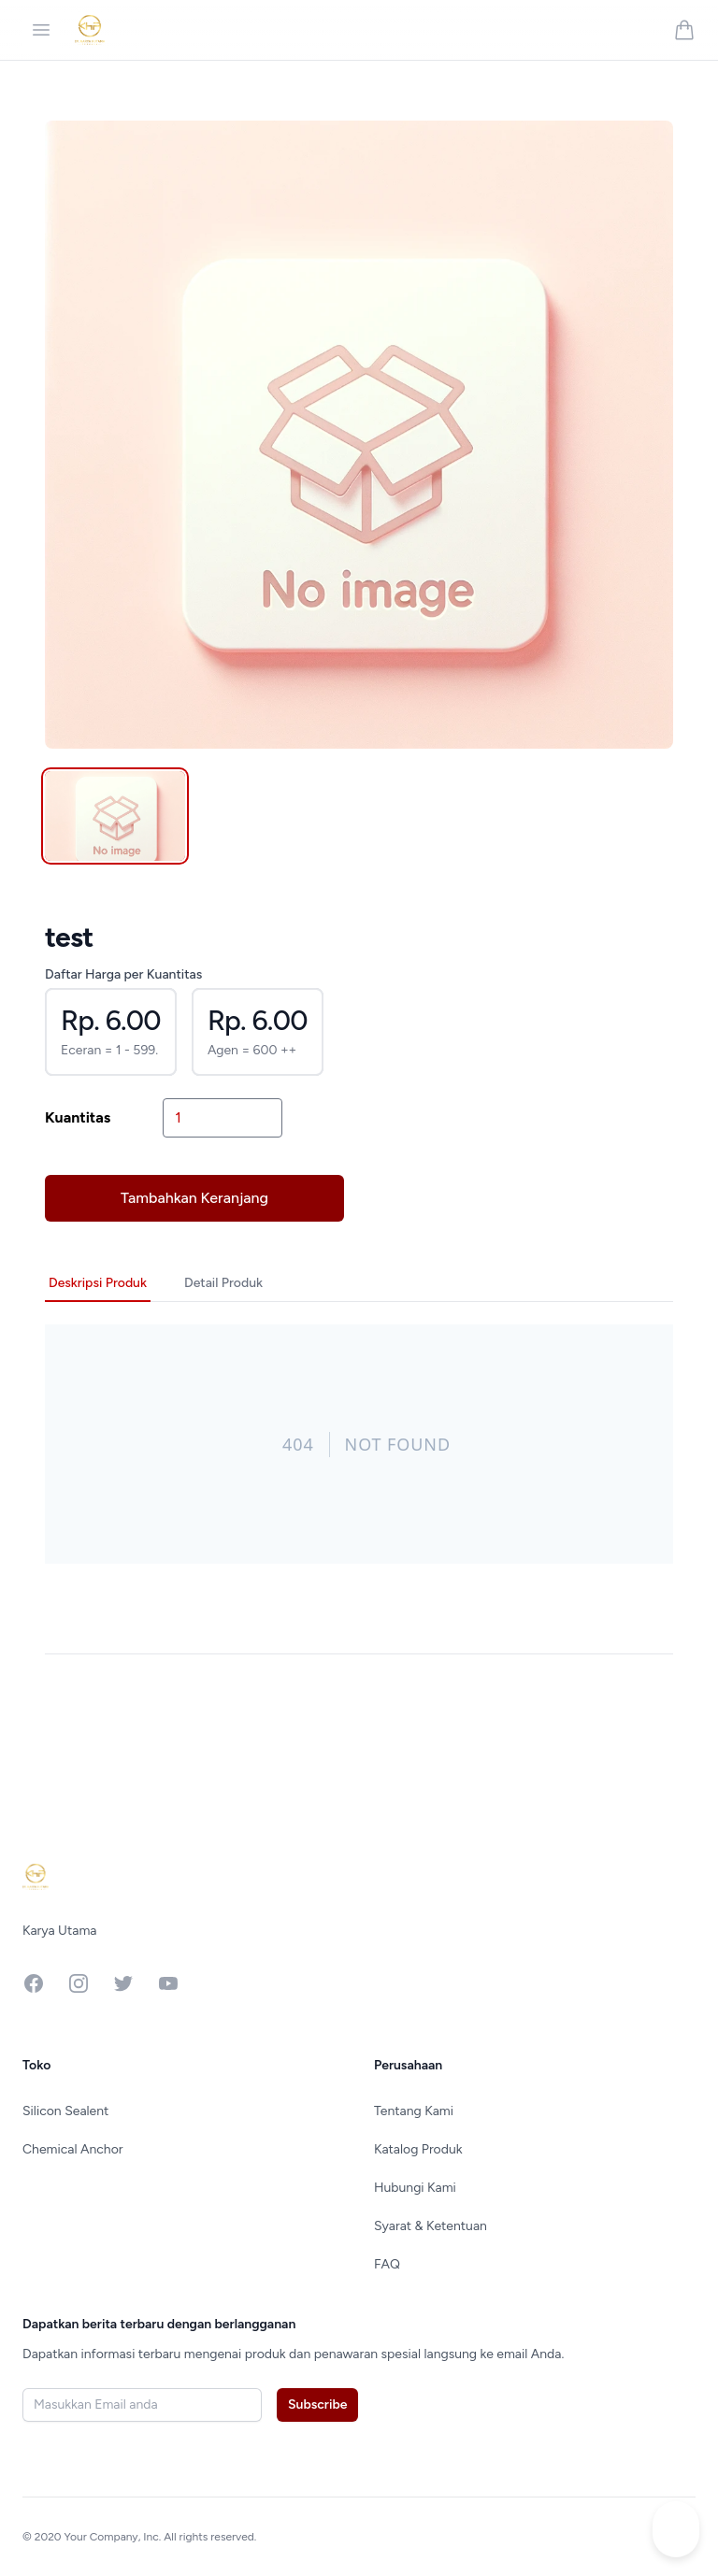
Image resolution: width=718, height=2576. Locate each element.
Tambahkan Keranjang (194, 1198)
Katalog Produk (418, 2149)
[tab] (115, 816)
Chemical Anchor (72, 2149)
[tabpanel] (359, 435)
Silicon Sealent (65, 2111)
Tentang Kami (413, 2111)
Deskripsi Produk (98, 1283)
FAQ (387, 2264)
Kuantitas (77, 1117)
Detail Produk (223, 1283)
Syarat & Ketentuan (430, 2226)
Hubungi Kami (415, 2188)
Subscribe (317, 2404)
